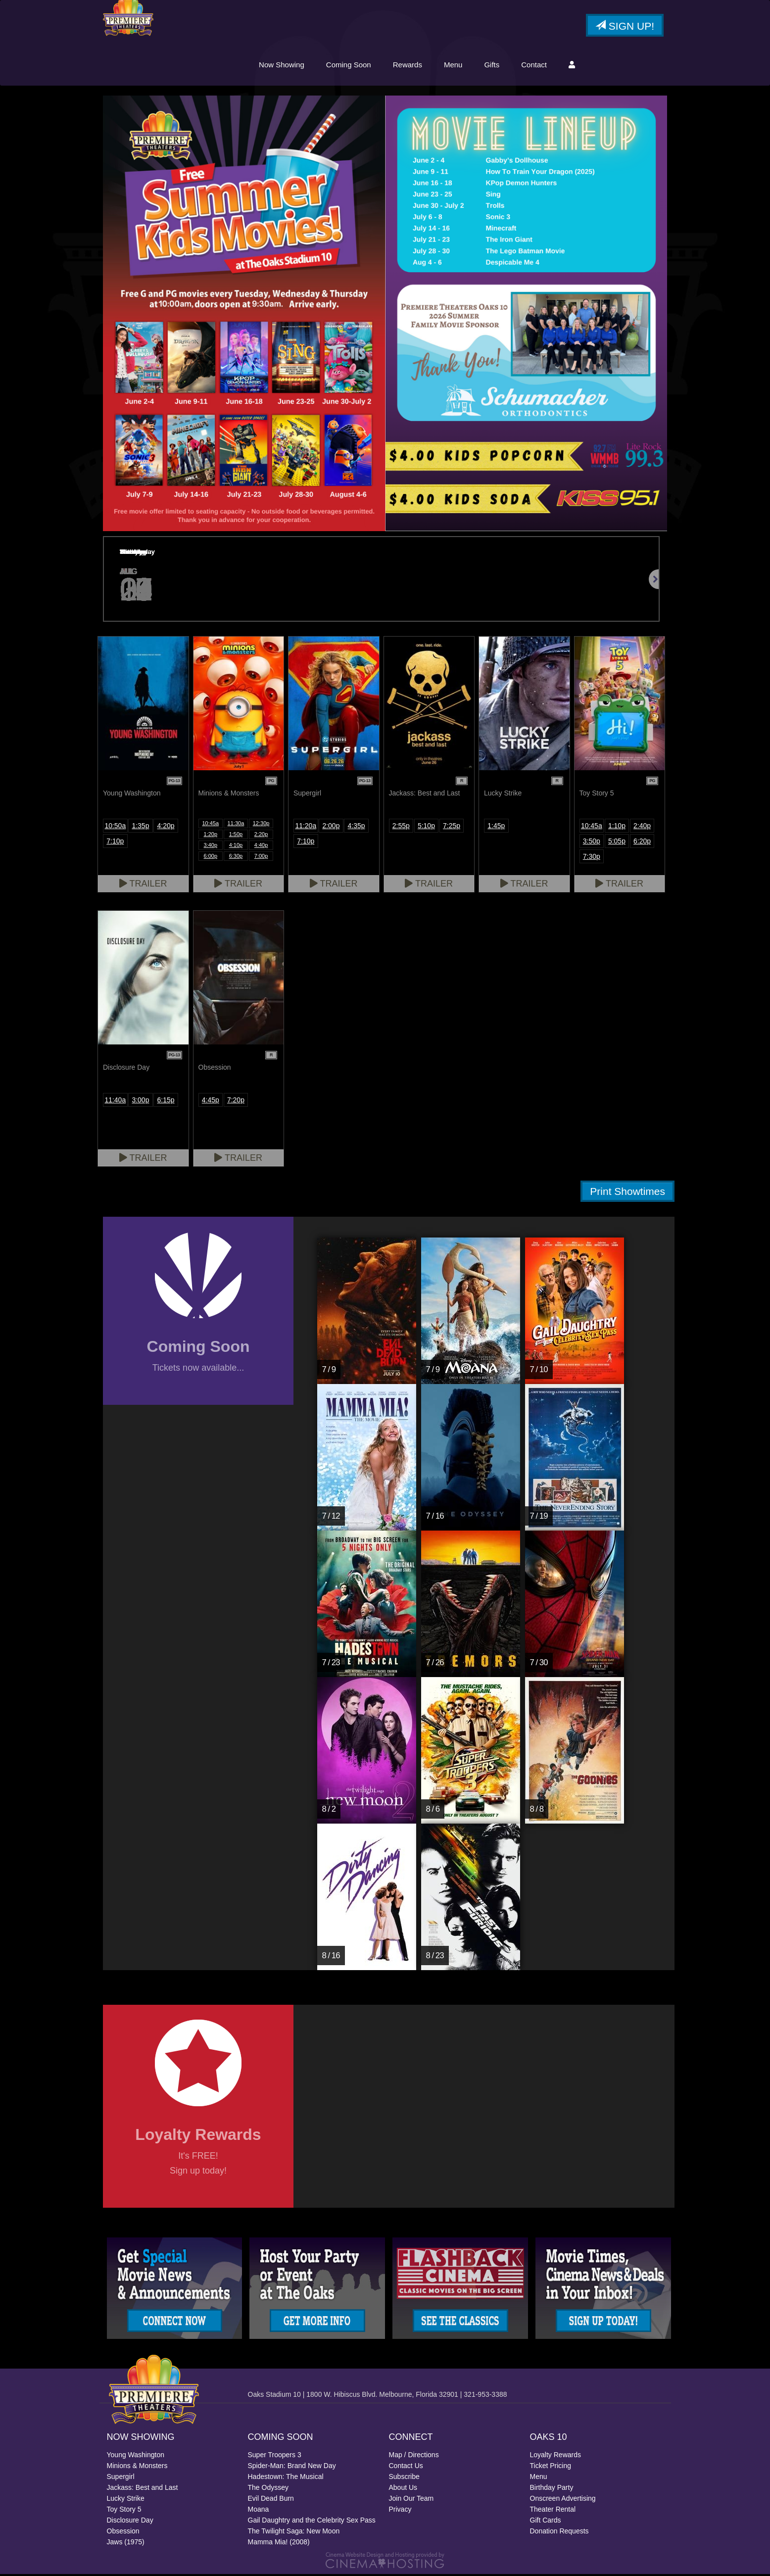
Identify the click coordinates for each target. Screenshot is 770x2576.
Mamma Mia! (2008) (279, 2544)
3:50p (591, 842)
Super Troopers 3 (274, 2457)
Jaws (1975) (125, 2544)
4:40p (261, 846)
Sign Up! (624, 27)
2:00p (330, 827)
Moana (258, 2511)
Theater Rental (553, 2511)
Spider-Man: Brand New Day (292, 2468)
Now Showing (281, 65)
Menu (453, 65)
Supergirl (121, 2478)
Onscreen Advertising (563, 2500)
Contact (534, 65)
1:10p (617, 827)
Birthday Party (552, 2489)
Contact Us (406, 2468)
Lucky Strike (125, 2500)
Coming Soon (348, 65)
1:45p (496, 827)
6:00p (211, 857)
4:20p (166, 827)
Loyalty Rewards (555, 2457)
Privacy (400, 2511)
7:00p (261, 857)
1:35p (140, 827)
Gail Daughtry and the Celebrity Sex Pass (312, 2522)
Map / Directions (414, 2457)
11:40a (115, 1101)
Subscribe (404, 2478)
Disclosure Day (130, 2522)
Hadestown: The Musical (286, 2478)
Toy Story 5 (124, 2511)
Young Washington (136, 2457)
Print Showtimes (627, 1192)
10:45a (210, 825)
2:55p (401, 827)
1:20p (211, 836)
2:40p (642, 827)
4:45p (210, 1101)
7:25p (451, 827)
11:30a (236, 825)
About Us (403, 2489)
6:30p (236, 857)
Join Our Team (411, 2500)
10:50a (115, 827)
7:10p (115, 842)
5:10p (426, 827)
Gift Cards (545, 2522)
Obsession (123, 2533)
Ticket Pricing (551, 2468)
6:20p (642, 842)
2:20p (261, 836)
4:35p (356, 827)
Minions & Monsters (137, 2468)
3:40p (211, 846)
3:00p (140, 1101)
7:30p (591, 858)
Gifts (491, 65)
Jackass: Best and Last (142, 2489)
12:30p (261, 825)
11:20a (305, 827)
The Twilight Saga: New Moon (294, 2533)
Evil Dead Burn (271, 2500)
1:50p (236, 836)
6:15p (166, 1101)
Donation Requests (559, 2533)
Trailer (143, 885)
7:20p (235, 1101)
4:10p (236, 846)
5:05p (617, 842)
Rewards (407, 65)
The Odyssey (268, 2489)
